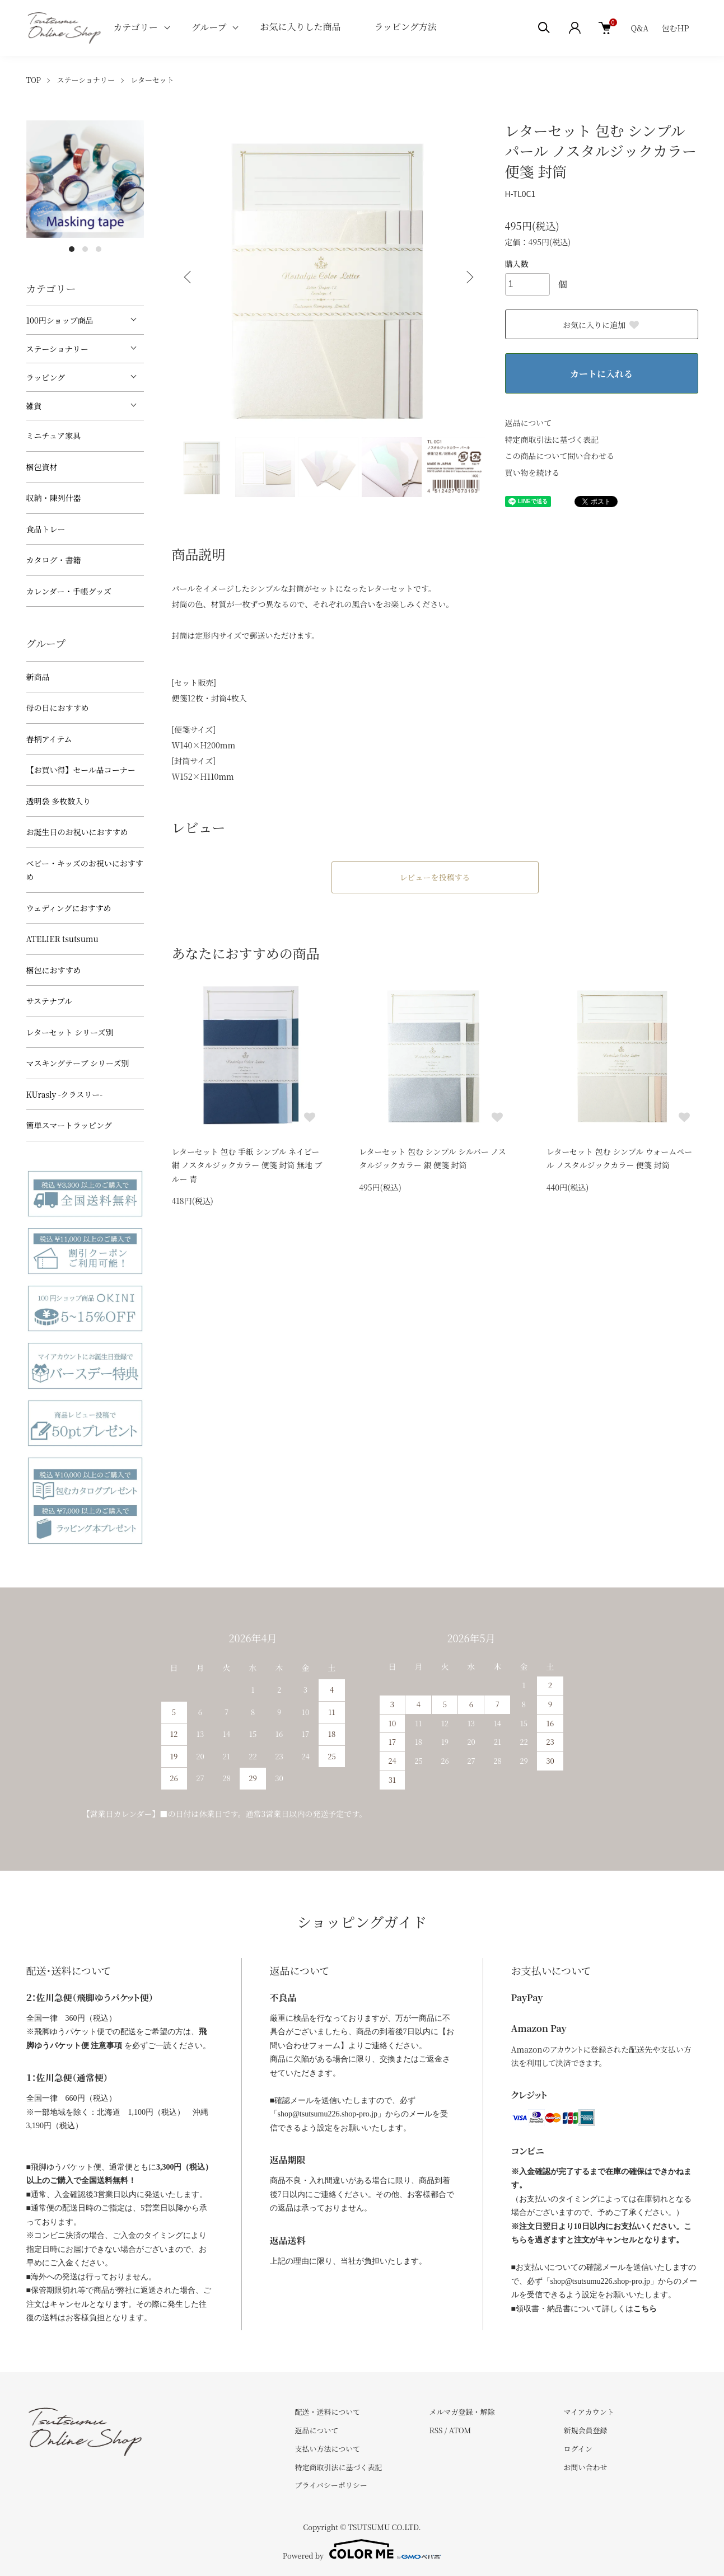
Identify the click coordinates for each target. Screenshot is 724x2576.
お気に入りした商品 (300, 26)
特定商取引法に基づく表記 (552, 439)
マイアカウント (588, 2411)
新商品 (38, 676)
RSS (435, 2430)
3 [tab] (98, 249)
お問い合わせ (585, 2467)
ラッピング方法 (405, 26)
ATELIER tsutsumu (62, 938)
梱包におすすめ (53, 970)
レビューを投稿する (435, 877)
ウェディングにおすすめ (68, 908)
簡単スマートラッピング (69, 1125)
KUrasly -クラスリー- (64, 1094)
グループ (209, 27)
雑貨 (34, 405)
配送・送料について (328, 2411)
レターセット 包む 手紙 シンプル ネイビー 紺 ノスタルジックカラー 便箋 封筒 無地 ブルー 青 (247, 1165)
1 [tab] (71, 249)
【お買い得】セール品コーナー (81, 769)
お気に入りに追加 (601, 324)
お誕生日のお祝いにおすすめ (77, 831)
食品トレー (46, 529)
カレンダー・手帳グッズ (68, 591)
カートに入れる (601, 373)
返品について (528, 422)
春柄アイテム (49, 738)
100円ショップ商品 (60, 320)
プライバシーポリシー (331, 2485)
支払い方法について (328, 2448)
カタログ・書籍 (53, 559)
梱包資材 (42, 466)
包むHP (675, 28)
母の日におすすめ (57, 707)
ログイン (577, 2448)
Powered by (362, 2549)
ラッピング (45, 377)
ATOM (460, 2430)
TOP (33, 79)
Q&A (639, 28)
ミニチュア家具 (53, 435)
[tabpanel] (85, 179)
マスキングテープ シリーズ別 (77, 1063)
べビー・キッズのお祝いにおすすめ (84, 870)
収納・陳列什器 (53, 497)
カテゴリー (135, 27)
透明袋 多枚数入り (58, 801)
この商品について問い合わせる (560, 455)
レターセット (152, 79)
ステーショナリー (86, 79)
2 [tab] (85, 249)
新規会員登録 (585, 2430)
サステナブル (49, 1000)
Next (468, 277)
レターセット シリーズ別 (70, 1032)
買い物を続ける (532, 472)
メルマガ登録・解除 (461, 2411)
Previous (188, 277)
